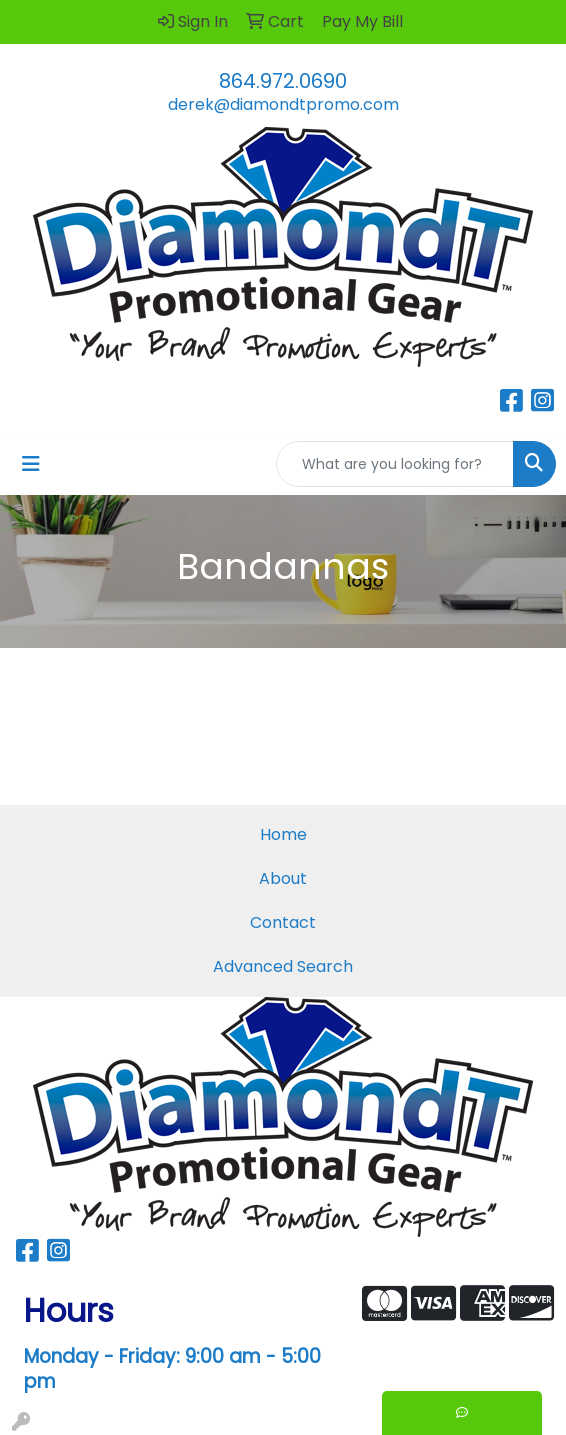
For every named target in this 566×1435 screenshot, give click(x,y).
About (283, 878)
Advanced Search (283, 966)
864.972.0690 (283, 81)
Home (283, 834)
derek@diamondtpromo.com (283, 104)
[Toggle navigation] (31, 464)
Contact (283, 922)
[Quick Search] (395, 464)
